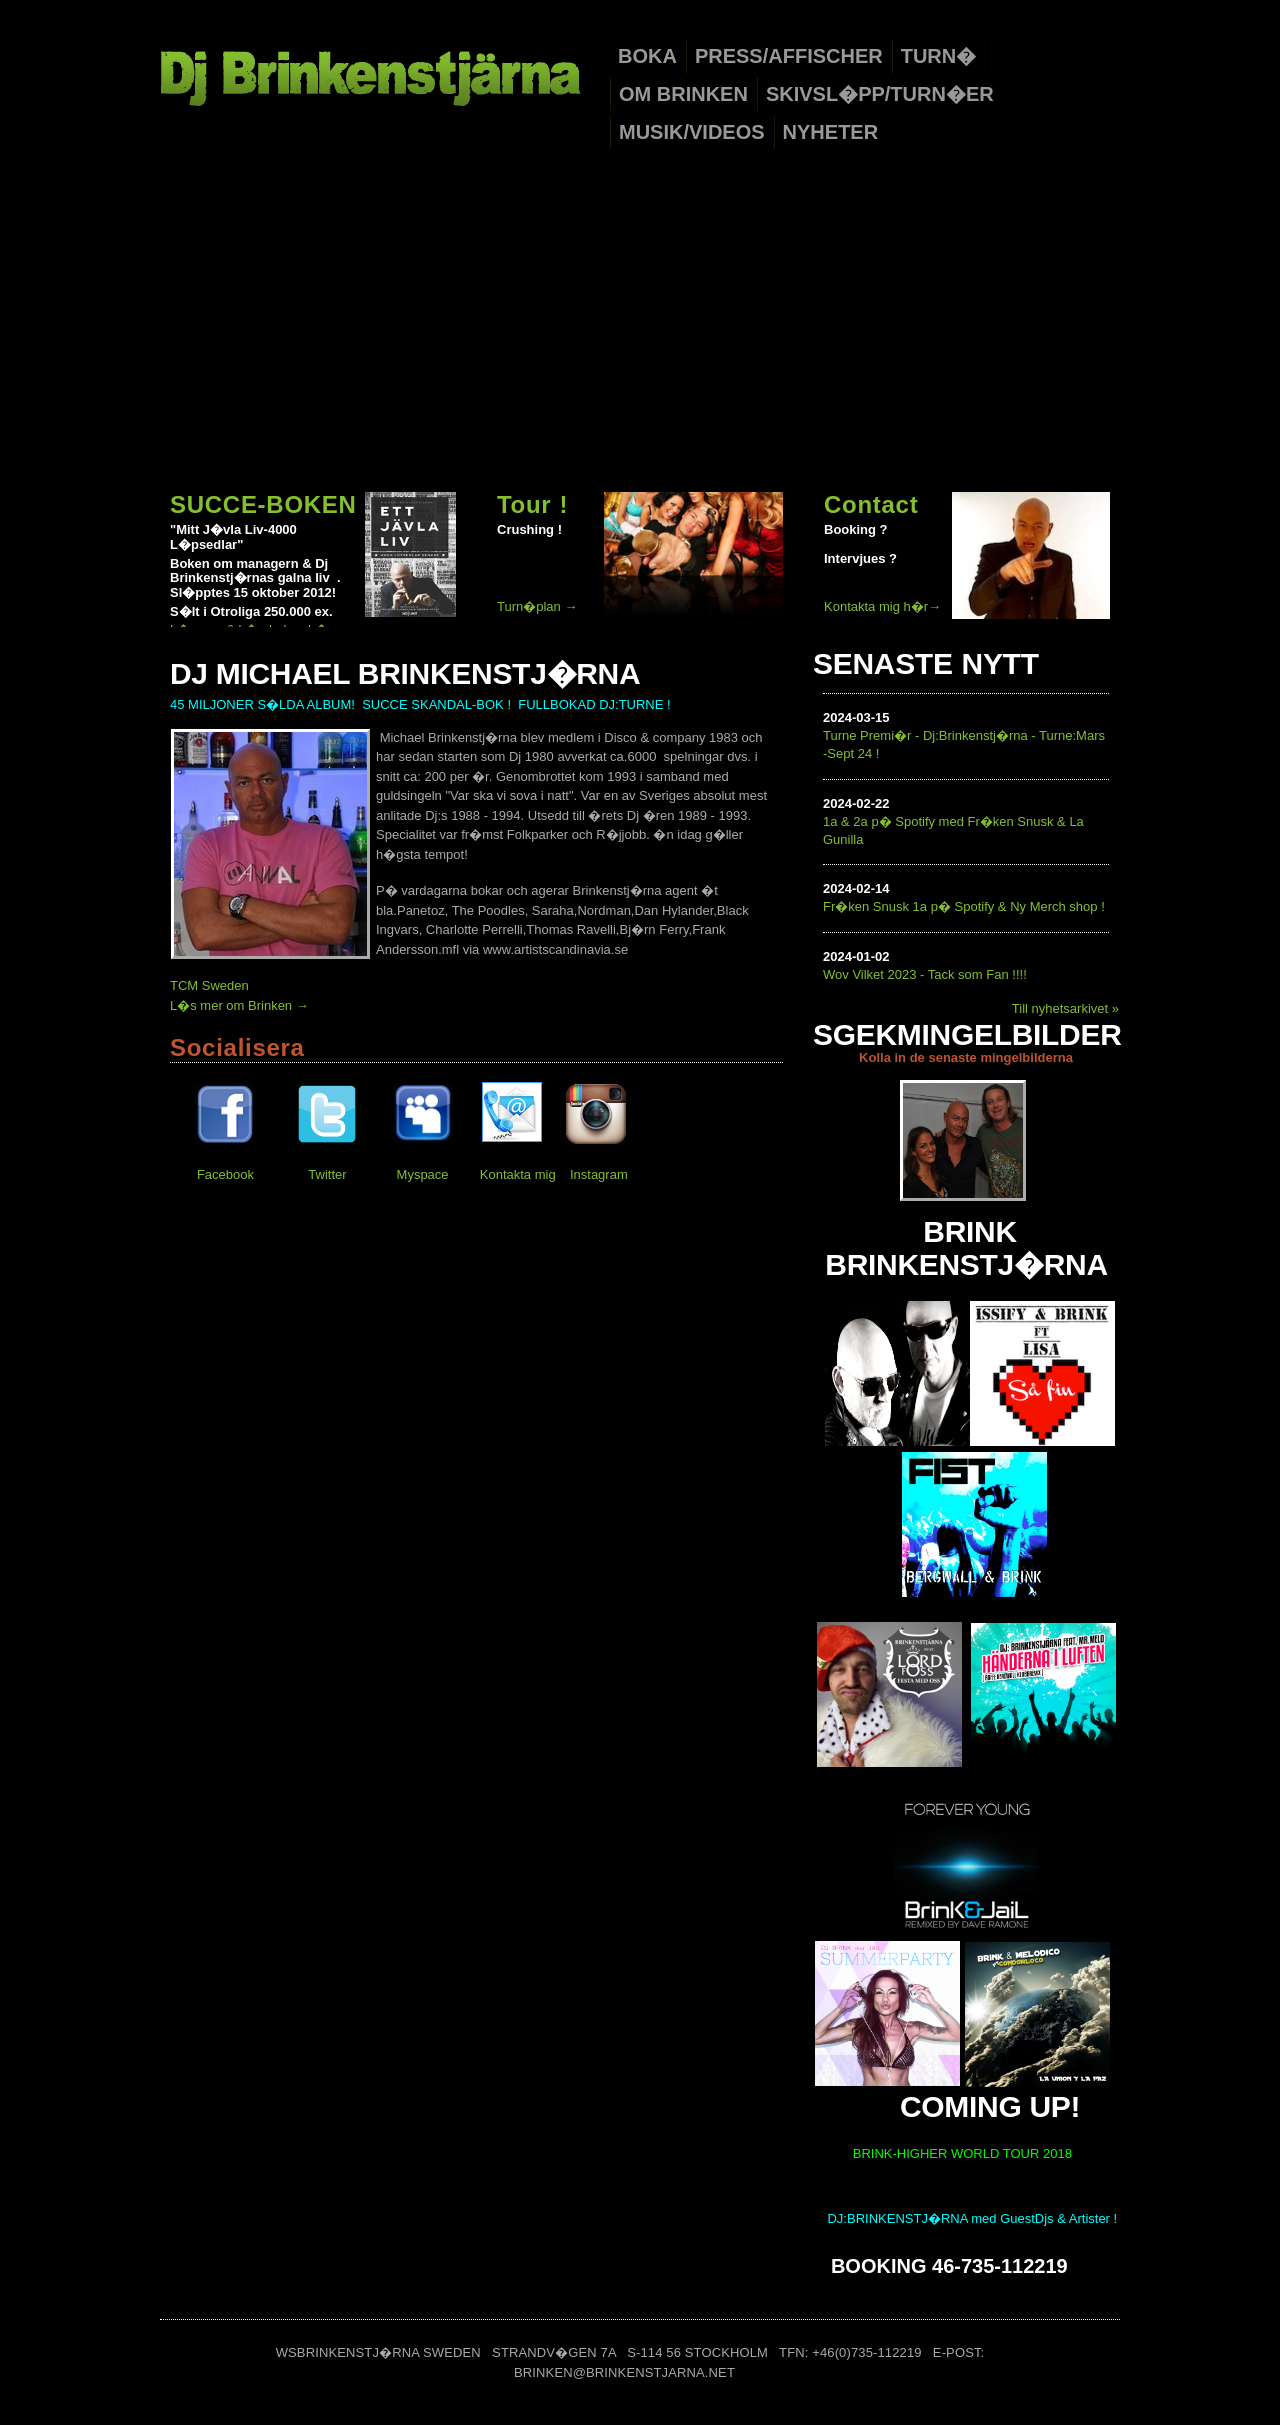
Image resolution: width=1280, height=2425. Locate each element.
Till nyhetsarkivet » (1065, 1008)
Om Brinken (683, 94)
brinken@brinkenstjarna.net (624, 2372)
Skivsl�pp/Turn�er (880, 94)
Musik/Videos (692, 132)
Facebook (225, 1174)
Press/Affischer (789, 56)
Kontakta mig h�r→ (882, 606)
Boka (647, 56)
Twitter (327, 1174)
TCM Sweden (209, 985)
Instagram (599, 1174)
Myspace (423, 1174)
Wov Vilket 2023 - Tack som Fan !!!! (925, 974)
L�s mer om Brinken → (239, 1005)
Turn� (939, 56)
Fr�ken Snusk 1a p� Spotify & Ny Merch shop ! (964, 906)
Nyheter (831, 132)
